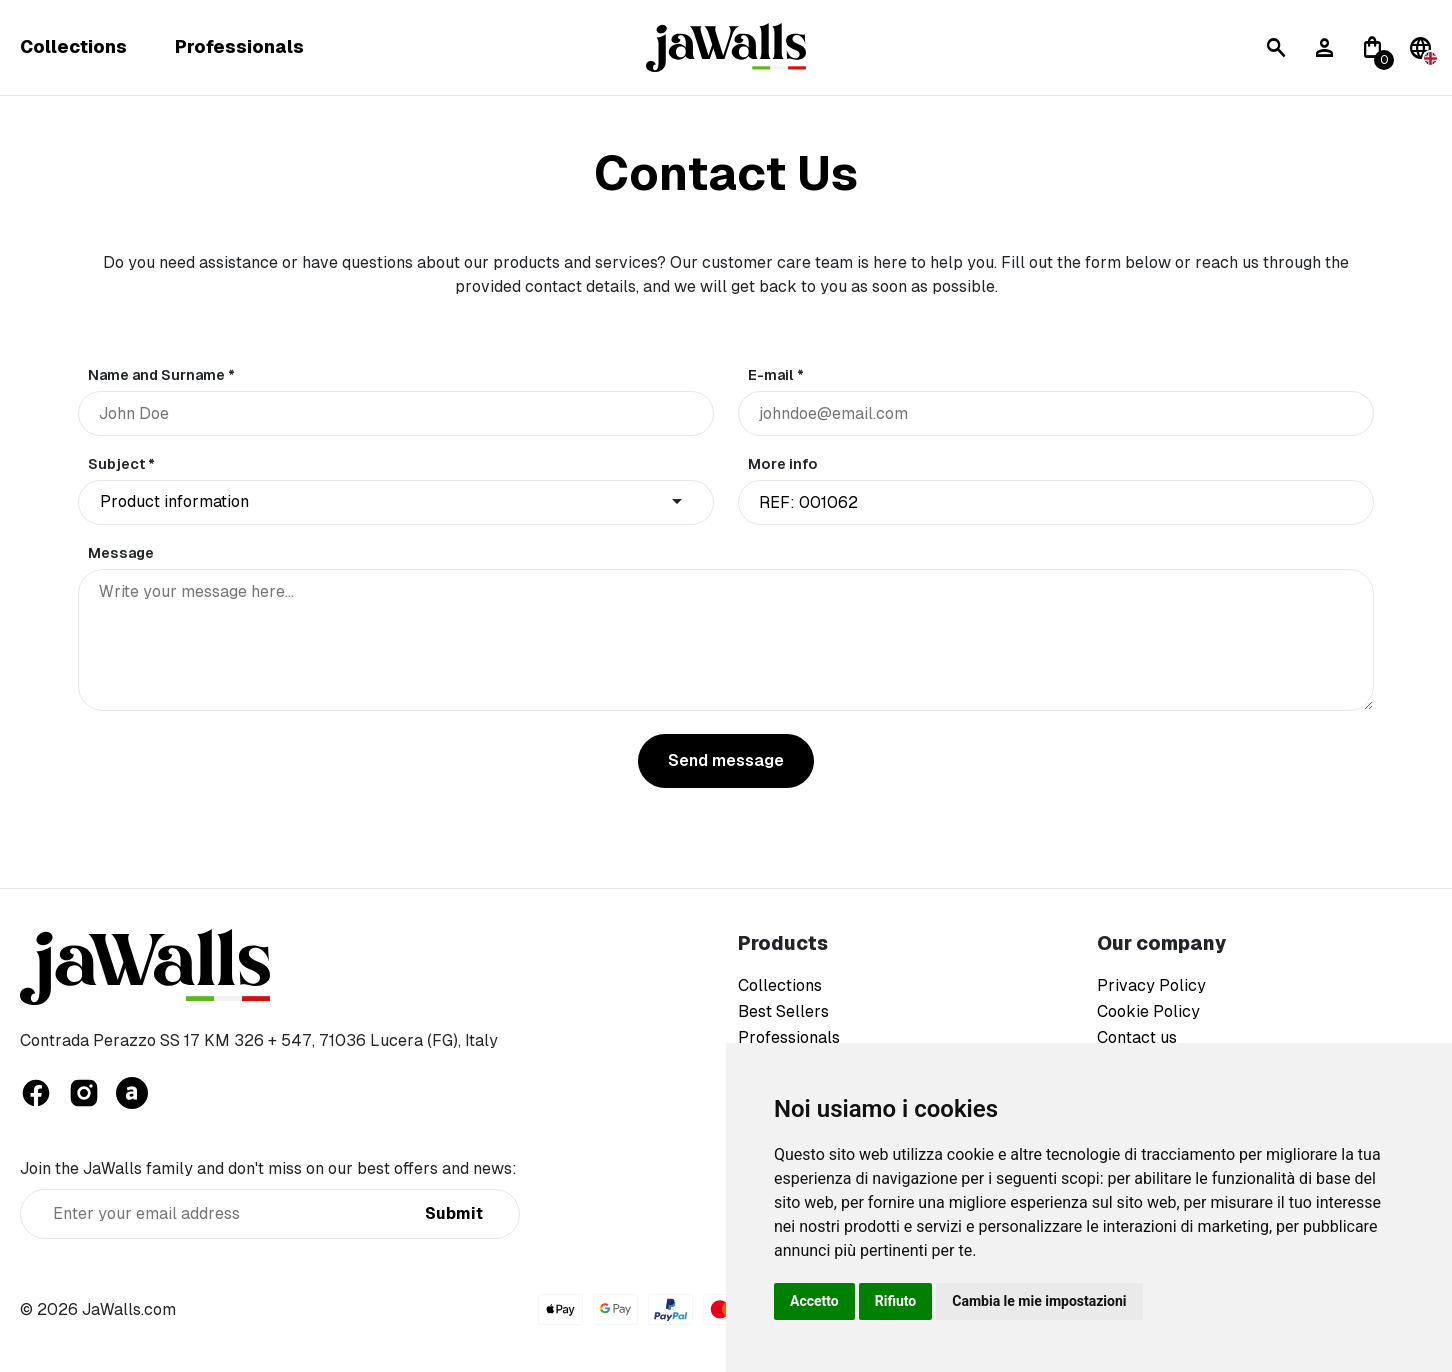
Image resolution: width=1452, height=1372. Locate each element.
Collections (73, 47)
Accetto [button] (814, 1301)
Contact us (1137, 1037)
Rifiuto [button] (896, 1301)
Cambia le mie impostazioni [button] (1039, 1301)
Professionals (239, 47)
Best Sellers (783, 1011)
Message (121, 553)
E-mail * (776, 375)
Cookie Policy (1148, 1011)
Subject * (121, 464)
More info (783, 464)
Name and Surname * (161, 375)
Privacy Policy (1151, 985)
